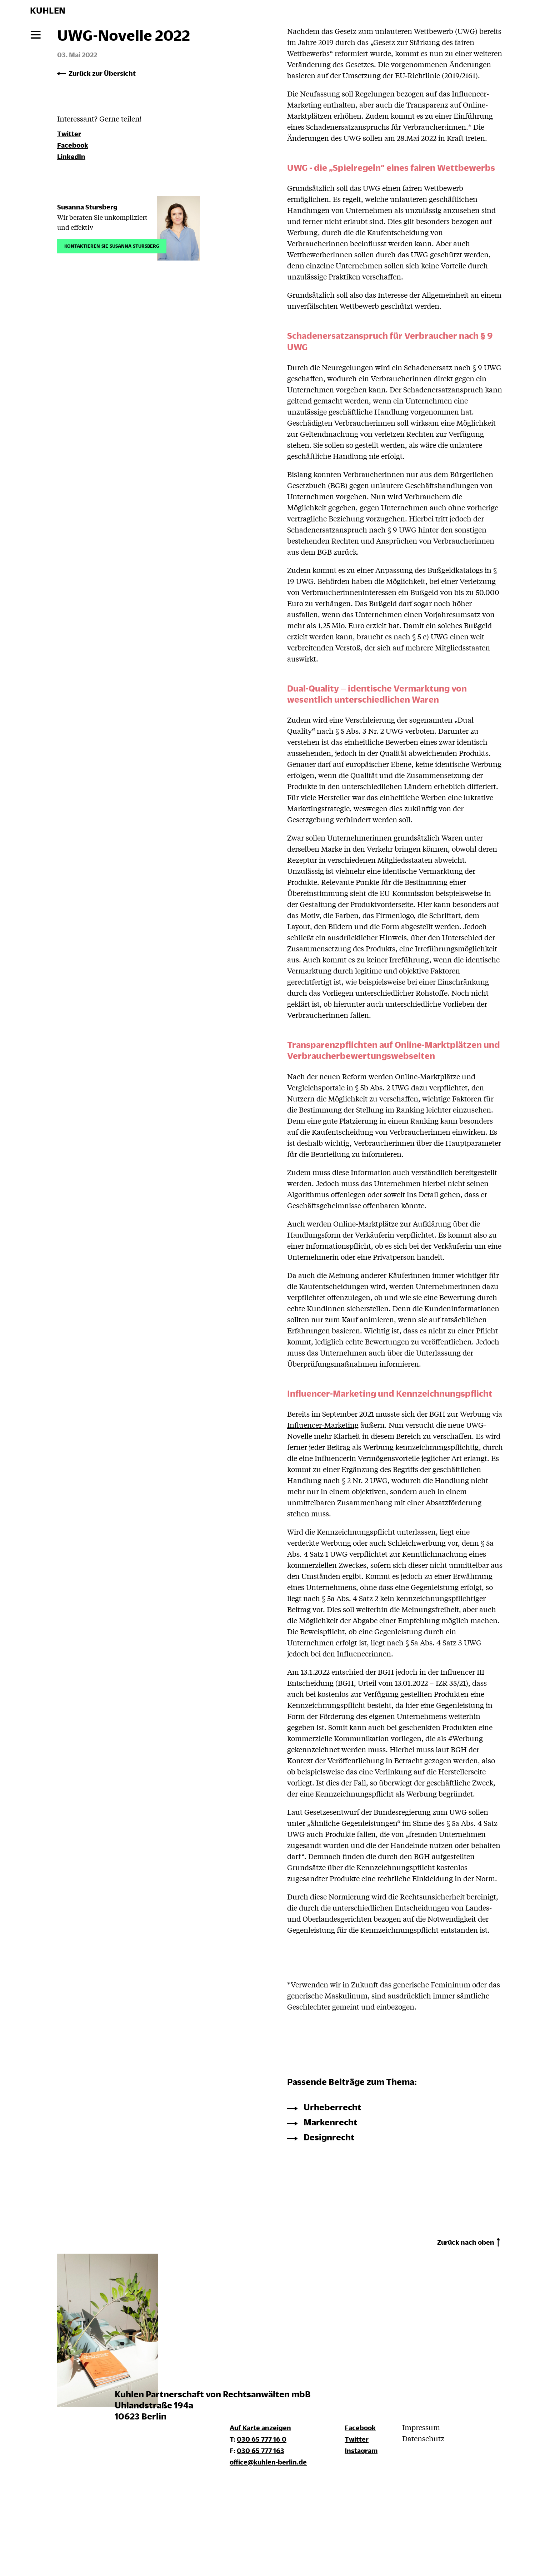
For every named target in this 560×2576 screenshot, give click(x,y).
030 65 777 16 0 (261, 2439)
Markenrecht (331, 2122)
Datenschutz (423, 2438)
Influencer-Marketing (323, 1425)
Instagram (361, 2450)
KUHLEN (47, 10)
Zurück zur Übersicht (102, 73)
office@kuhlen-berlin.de (268, 2462)
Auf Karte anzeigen (260, 2427)
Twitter (69, 133)
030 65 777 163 (260, 2450)
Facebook (72, 145)
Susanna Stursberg (87, 206)
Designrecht (329, 2137)
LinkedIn (71, 156)
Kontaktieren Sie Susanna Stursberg (111, 245)
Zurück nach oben (465, 2242)
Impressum (421, 2427)
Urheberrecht (332, 2107)
